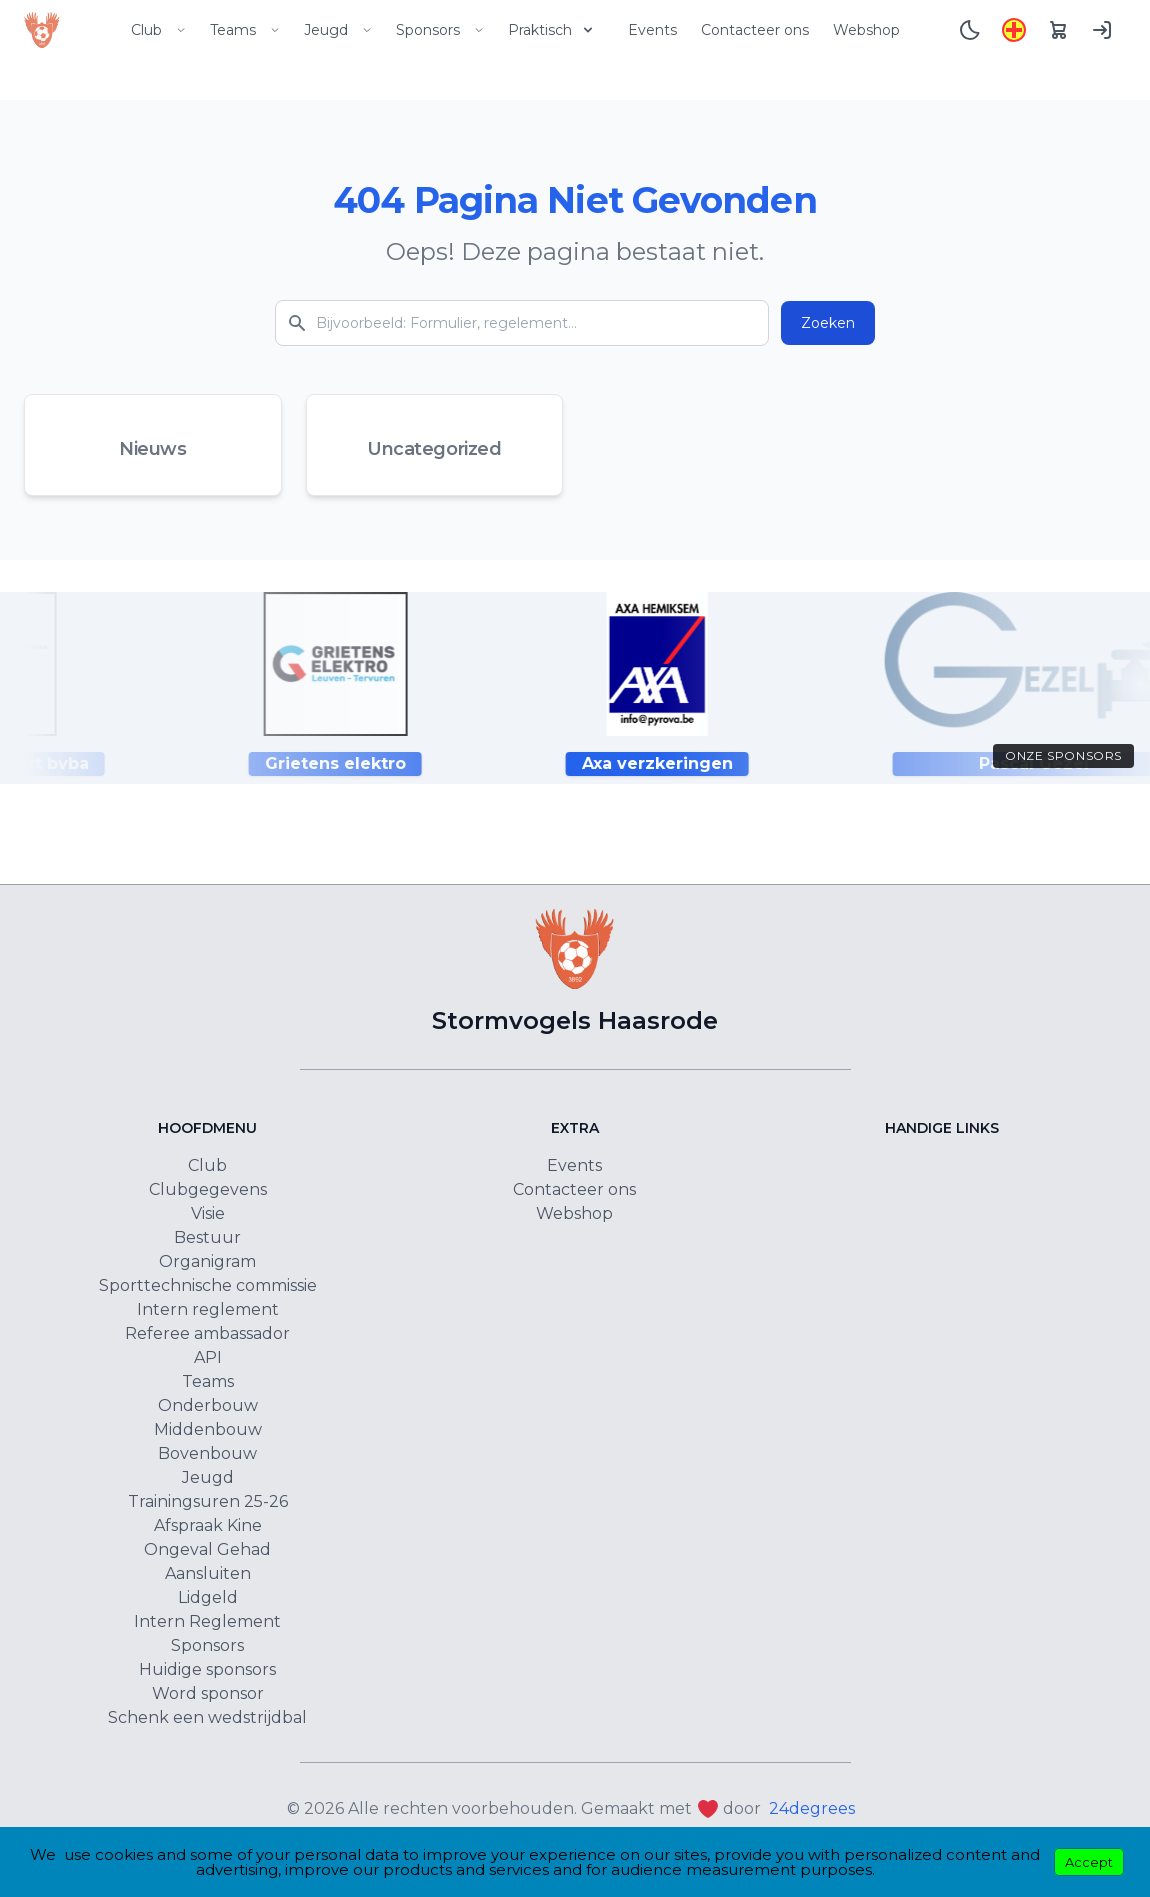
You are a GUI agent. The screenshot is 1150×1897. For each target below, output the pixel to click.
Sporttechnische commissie (208, 1285)
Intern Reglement (207, 1621)
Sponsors (440, 30)
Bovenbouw (207, 1453)
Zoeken (828, 323)
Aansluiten (208, 1573)
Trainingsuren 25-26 (208, 1501)
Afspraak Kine (208, 1525)
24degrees (812, 1808)
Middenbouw (208, 1429)
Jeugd (338, 30)
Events (652, 30)
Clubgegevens (208, 1189)
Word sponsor (208, 1693)
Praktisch (552, 30)
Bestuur (207, 1237)
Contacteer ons (755, 30)
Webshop (866, 30)
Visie (208, 1213)
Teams (245, 30)
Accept (1089, 1862)
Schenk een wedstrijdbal (207, 1717)
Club (158, 30)
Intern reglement (208, 1309)
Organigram (207, 1261)
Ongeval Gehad (207, 1549)
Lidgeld (208, 1597)
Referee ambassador (207, 1333)
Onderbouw (208, 1405)
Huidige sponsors (207, 1669)
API (208, 1357)
